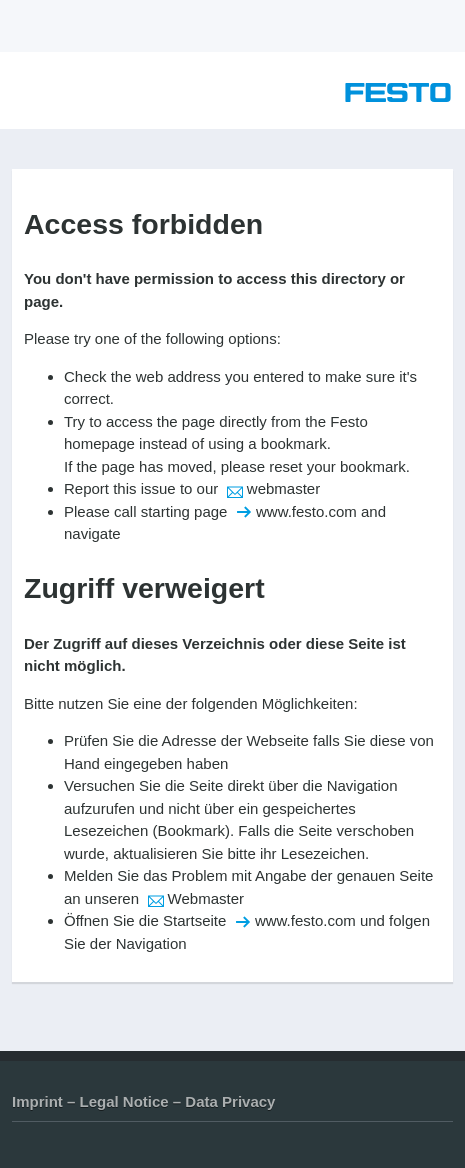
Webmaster (206, 898)
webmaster (283, 488)
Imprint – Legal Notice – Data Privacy (143, 1101)
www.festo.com (306, 511)
